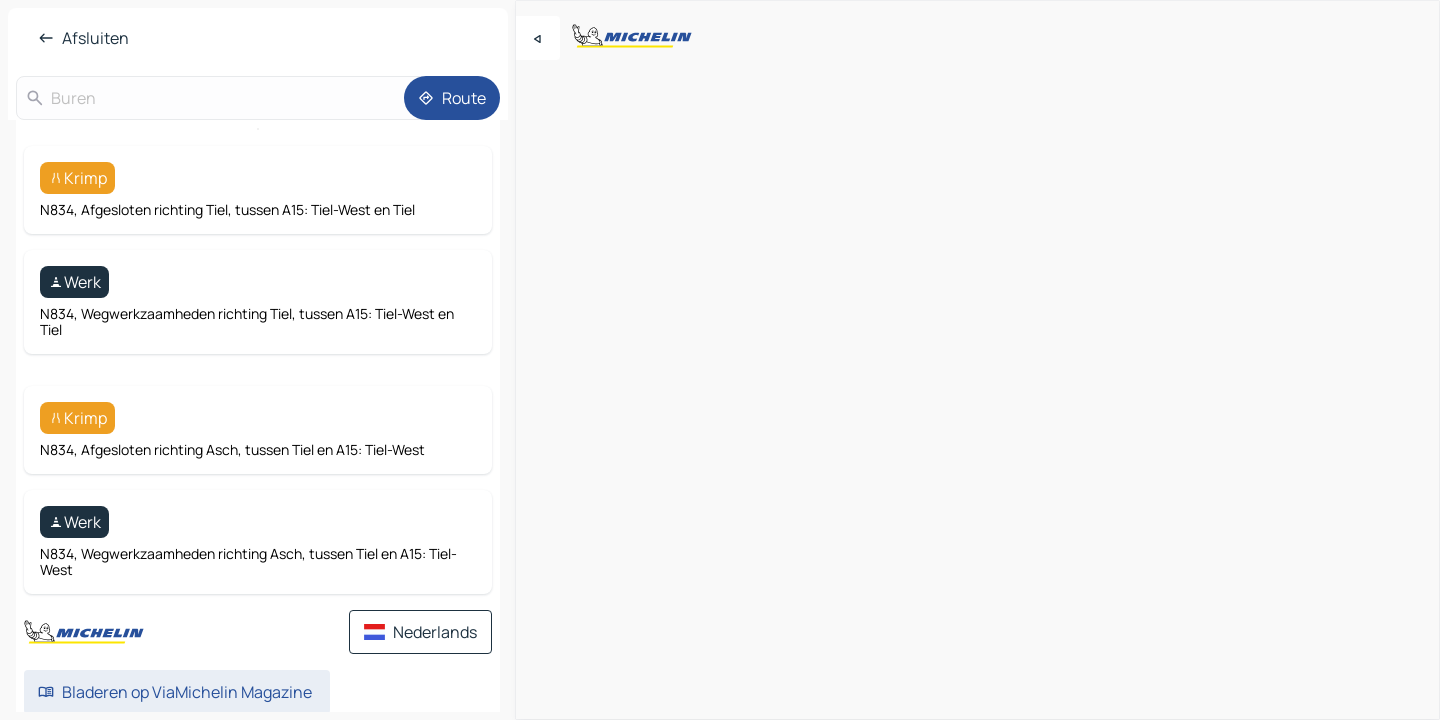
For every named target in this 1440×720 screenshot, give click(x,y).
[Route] (452, 98)
